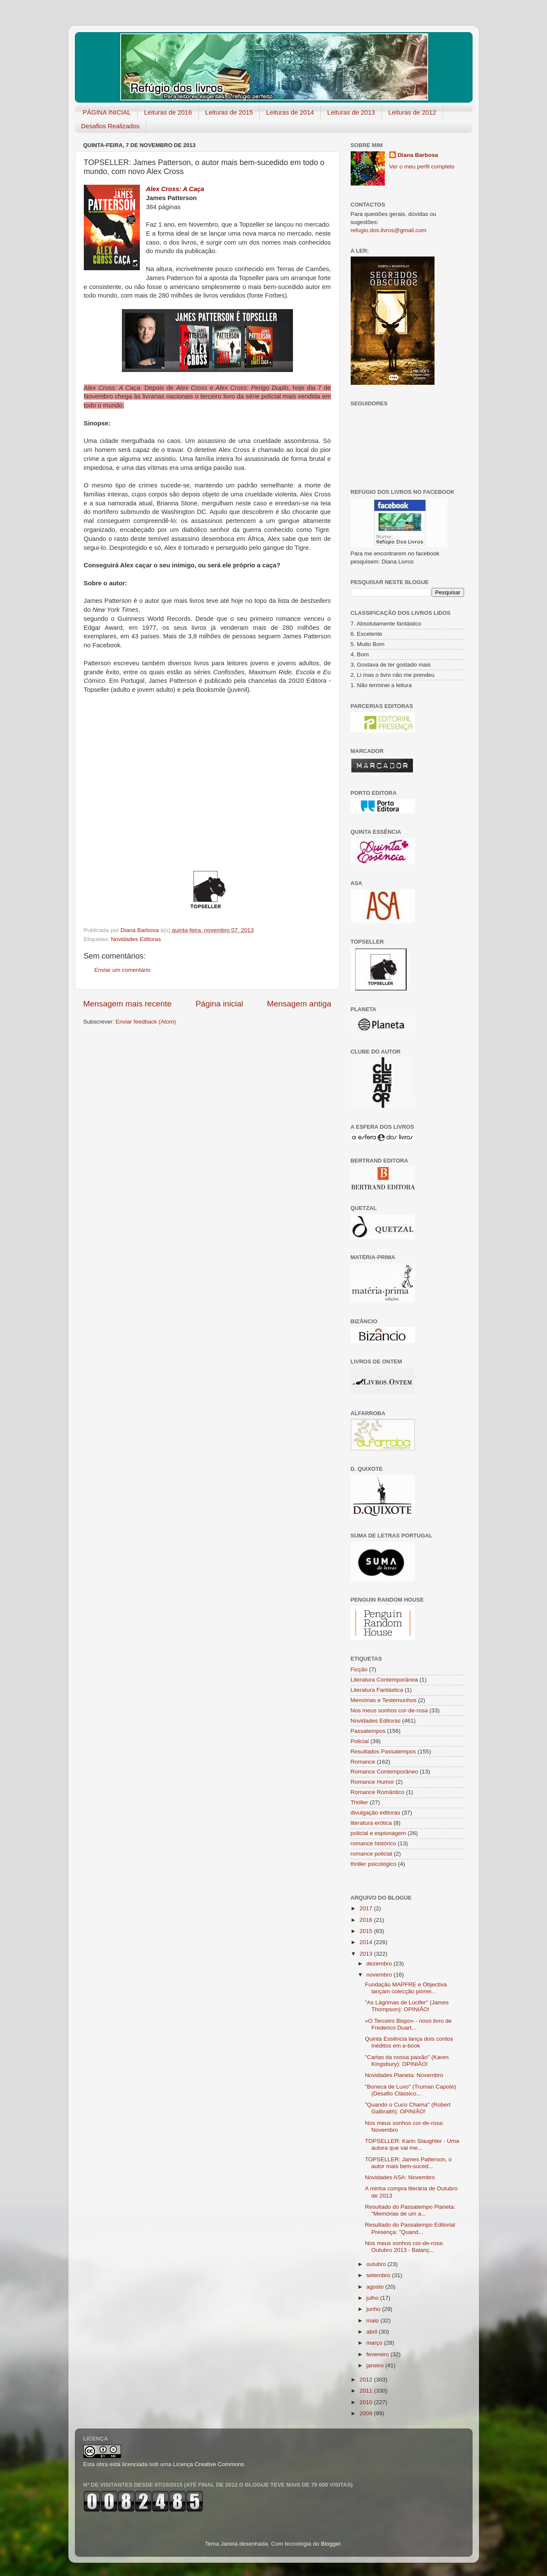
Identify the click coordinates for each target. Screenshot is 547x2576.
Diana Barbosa (418, 155)
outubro (377, 2264)
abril (373, 2331)
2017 (366, 1908)
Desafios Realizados (110, 126)
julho (373, 2298)
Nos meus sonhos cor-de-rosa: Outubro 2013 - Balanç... (404, 2246)
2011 (366, 2390)
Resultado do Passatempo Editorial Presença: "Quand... (410, 2228)
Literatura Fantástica (377, 1690)
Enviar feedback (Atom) (145, 1021)
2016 (366, 1920)
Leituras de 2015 (229, 112)
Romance (363, 1762)
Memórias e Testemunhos (384, 1700)
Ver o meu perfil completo (422, 166)
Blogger (330, 2544)
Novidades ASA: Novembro (400, 2177)
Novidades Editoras (136, 939)
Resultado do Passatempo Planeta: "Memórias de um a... (410, 2210)
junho (374, 2309)
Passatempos (368, 1731)
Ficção (359, 1669)
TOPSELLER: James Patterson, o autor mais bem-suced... (408, 2162)
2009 (366, 2413)
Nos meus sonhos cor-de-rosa (389, 1710)
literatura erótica (371, 1823)
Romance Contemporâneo (384, 1771)
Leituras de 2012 (412, 112)
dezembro (380, 1963)
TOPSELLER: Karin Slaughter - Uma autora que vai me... (412, 2144)
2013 (366, 1953)
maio (374, 2320)
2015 (366, 1931)
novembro (380, 1974)
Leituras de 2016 (168, 112)
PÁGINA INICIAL (107, 112)
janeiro (376, 2365)
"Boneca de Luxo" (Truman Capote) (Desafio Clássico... (410, 2090)
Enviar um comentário (123, 970)
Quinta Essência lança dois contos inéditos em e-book (409, 2042)
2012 (366, 2379)
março (375, 2343)
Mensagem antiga (299, 1003)
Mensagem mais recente (127, 1003)
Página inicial (219, 1003)
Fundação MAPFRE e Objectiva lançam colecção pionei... (405, 1988)
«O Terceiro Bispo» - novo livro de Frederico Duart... (408, 2024)
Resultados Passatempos (383, 1751)
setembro (379, 2275)
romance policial (372, 1853)
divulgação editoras (375, 1812)
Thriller (359, 1802)
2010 (366, 2402)
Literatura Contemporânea (384, 1679)
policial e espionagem (378, 1833)
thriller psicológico (373, 1864)
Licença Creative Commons (208, 2464)
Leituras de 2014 (290, 112)
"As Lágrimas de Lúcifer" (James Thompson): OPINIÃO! (407, 2005)
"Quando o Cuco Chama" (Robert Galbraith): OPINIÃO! (407, 2108)
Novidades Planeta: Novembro (404, 2075)
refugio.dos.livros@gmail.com (388, 230)
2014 (366, 1942)
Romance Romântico (378, 1792)
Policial (360, 1741)
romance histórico (373, 1843)
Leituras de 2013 (351, 112)
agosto (376, 2287)
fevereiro (378, 2354)
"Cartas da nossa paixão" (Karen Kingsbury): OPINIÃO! (407, 2060)
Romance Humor (372, 1782)
